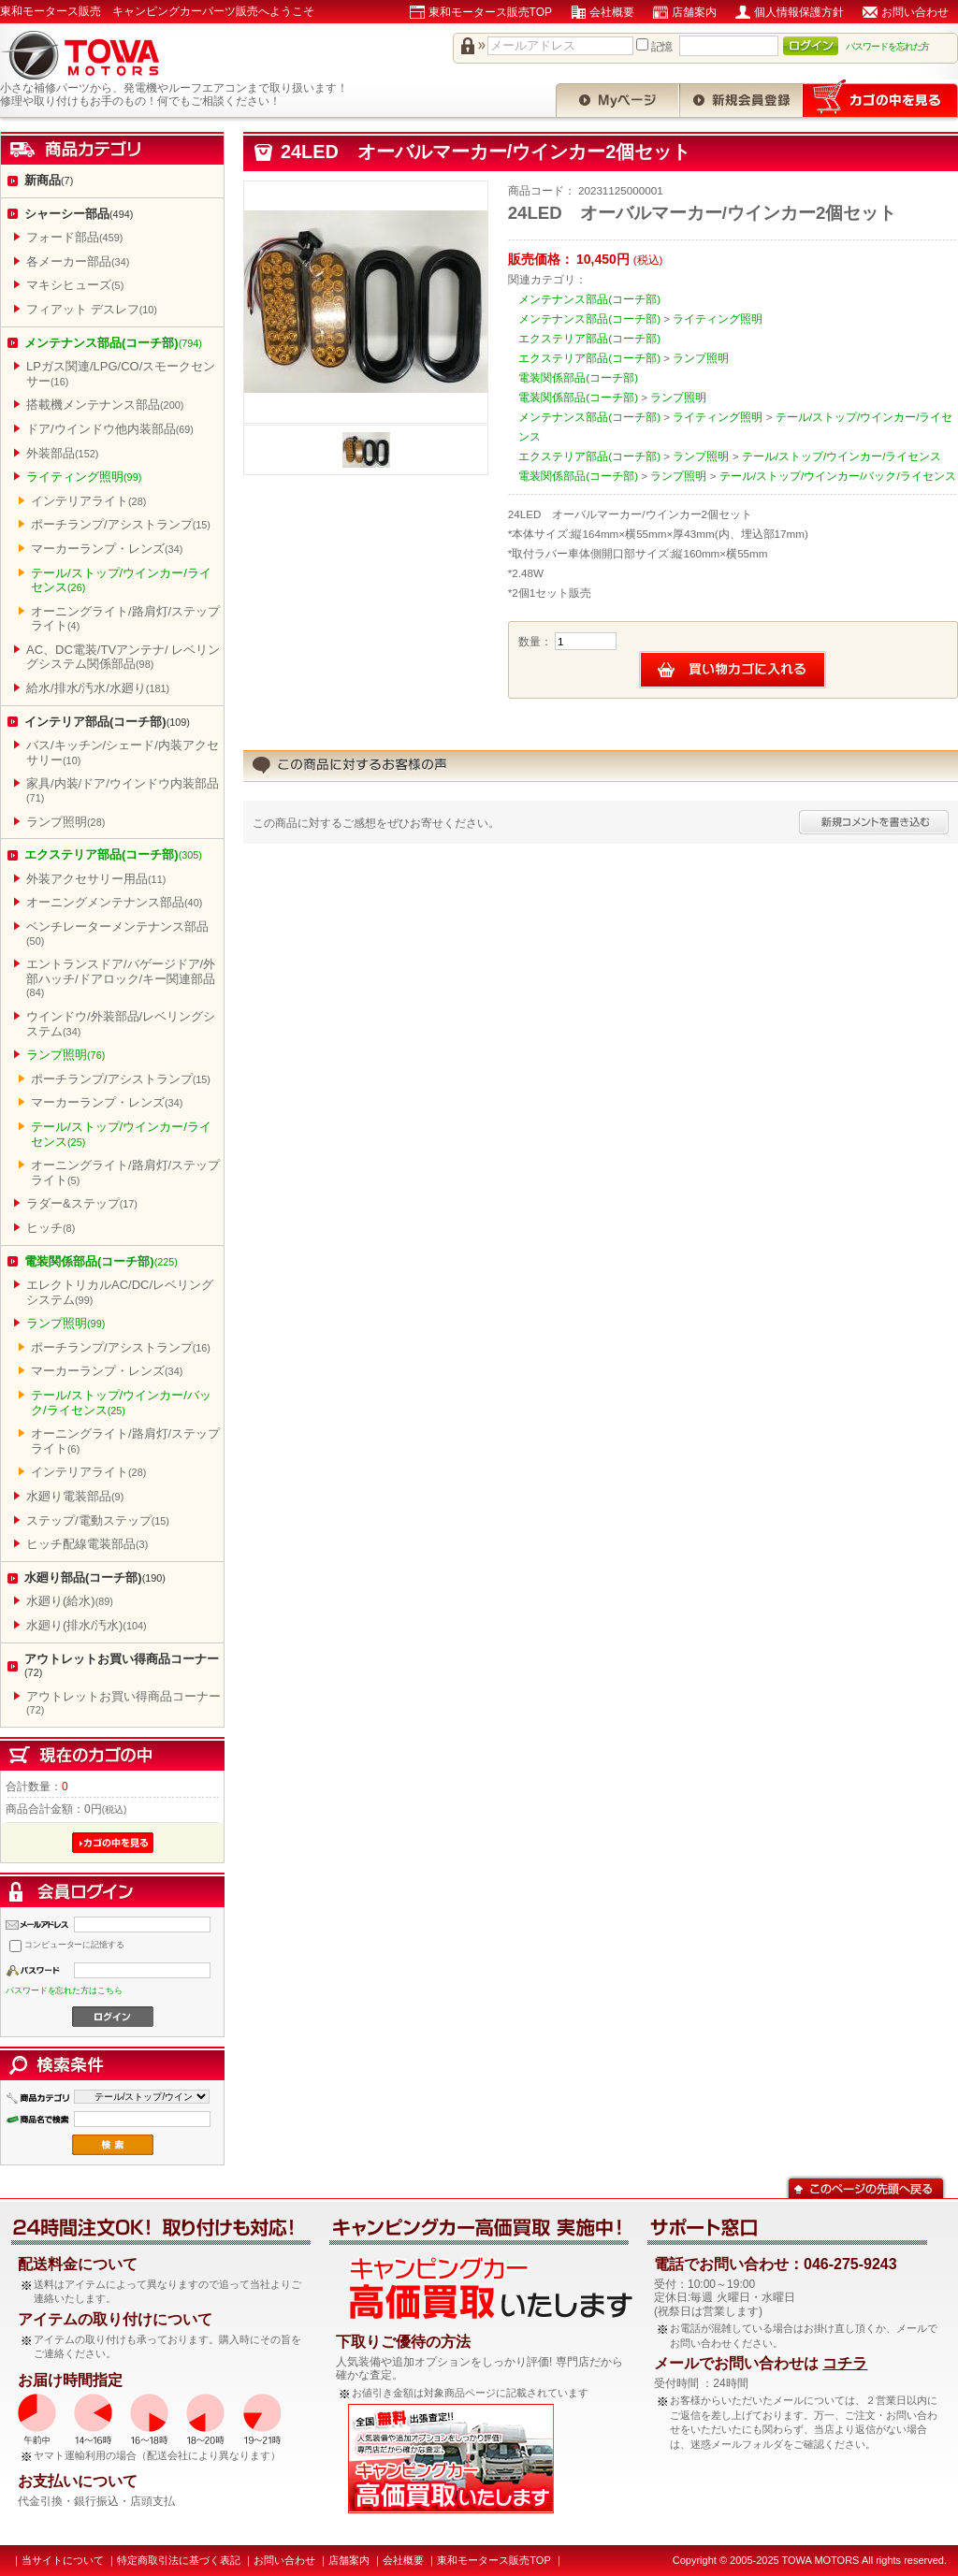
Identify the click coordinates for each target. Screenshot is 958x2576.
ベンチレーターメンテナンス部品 (117, 933)
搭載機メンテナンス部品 (104, 405)
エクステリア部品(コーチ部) (113, 854)
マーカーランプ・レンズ (106, 549)
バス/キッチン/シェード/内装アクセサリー (122, 752)
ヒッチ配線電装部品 (87, 1544)
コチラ (844, 2363)
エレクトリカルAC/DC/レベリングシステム (119, 1292)
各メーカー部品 (77, 261)
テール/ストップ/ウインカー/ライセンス (121, 580)
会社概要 (611, 12)
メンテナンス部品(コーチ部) (113, 343)
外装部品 (62, 453)
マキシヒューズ (74, 285)
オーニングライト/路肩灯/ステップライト (125, 618)
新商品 (48, 180)
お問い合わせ (915, 12)
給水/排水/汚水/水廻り (97, 688)
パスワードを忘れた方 (888, 46)
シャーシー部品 (78, 214)
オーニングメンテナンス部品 (114, 902)
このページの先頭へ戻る (866, 2186)
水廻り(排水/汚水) (86, 1625)
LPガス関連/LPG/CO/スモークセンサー (120, 373)
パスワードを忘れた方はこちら (64, 1990)
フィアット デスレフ (91, 309)
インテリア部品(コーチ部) (107, 722)
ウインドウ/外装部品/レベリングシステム (120, 1023)
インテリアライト (88, 501)
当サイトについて (63, 2560)
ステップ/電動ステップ (97, 1520)
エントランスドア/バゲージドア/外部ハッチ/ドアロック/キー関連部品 (120, 977)
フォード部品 (74, 237)
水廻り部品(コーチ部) (95, 1577)
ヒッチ (50, 1228)
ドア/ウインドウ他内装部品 (110, 429)
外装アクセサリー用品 (96, 879)
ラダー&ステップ (82, 1203)
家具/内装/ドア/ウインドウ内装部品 (122, 789)
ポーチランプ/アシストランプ (120, 524)
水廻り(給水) (69, 1601)
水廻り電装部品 (74, 1496)
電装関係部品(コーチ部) (101, 1261)
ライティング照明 (83, 477)
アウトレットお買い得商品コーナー (121, 1665)
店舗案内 (694, 12)
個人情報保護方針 (799, 12)
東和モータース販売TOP (490, 12)
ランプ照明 (65, 822)
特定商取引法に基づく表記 (178, 2560)
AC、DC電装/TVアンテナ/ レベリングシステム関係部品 (123, 657)
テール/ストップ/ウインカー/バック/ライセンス (121, 1402)
